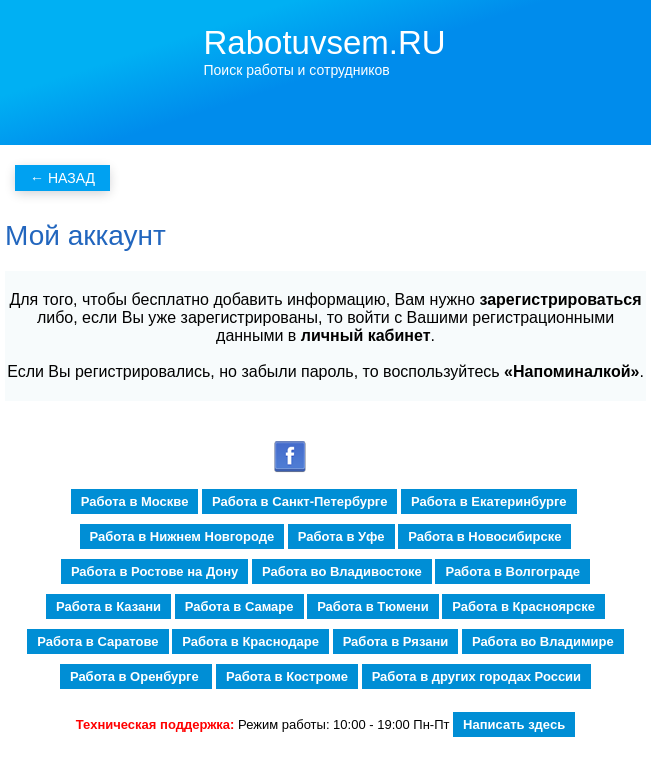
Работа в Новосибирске (484, 536)
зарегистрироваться (560, 299)
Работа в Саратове (97, 641)
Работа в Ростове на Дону (154, 571)
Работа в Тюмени (373, 606)
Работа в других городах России (476, 676)
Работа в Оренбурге (136, 676)
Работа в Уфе (341, 536)
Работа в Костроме (287, 676)
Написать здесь (514, 724)
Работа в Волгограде (512, 571)
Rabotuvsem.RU (325, 42)
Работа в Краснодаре (250, 641)
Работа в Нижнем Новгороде (182, 536)
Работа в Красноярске (523, 606)
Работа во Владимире (543, 641)
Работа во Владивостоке (342, 571)
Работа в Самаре (239, 606)
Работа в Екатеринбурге (488, 501)
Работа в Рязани (396, 641)
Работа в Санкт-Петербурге (299, 501)
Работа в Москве (135, 501)
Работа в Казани (108, 606)
